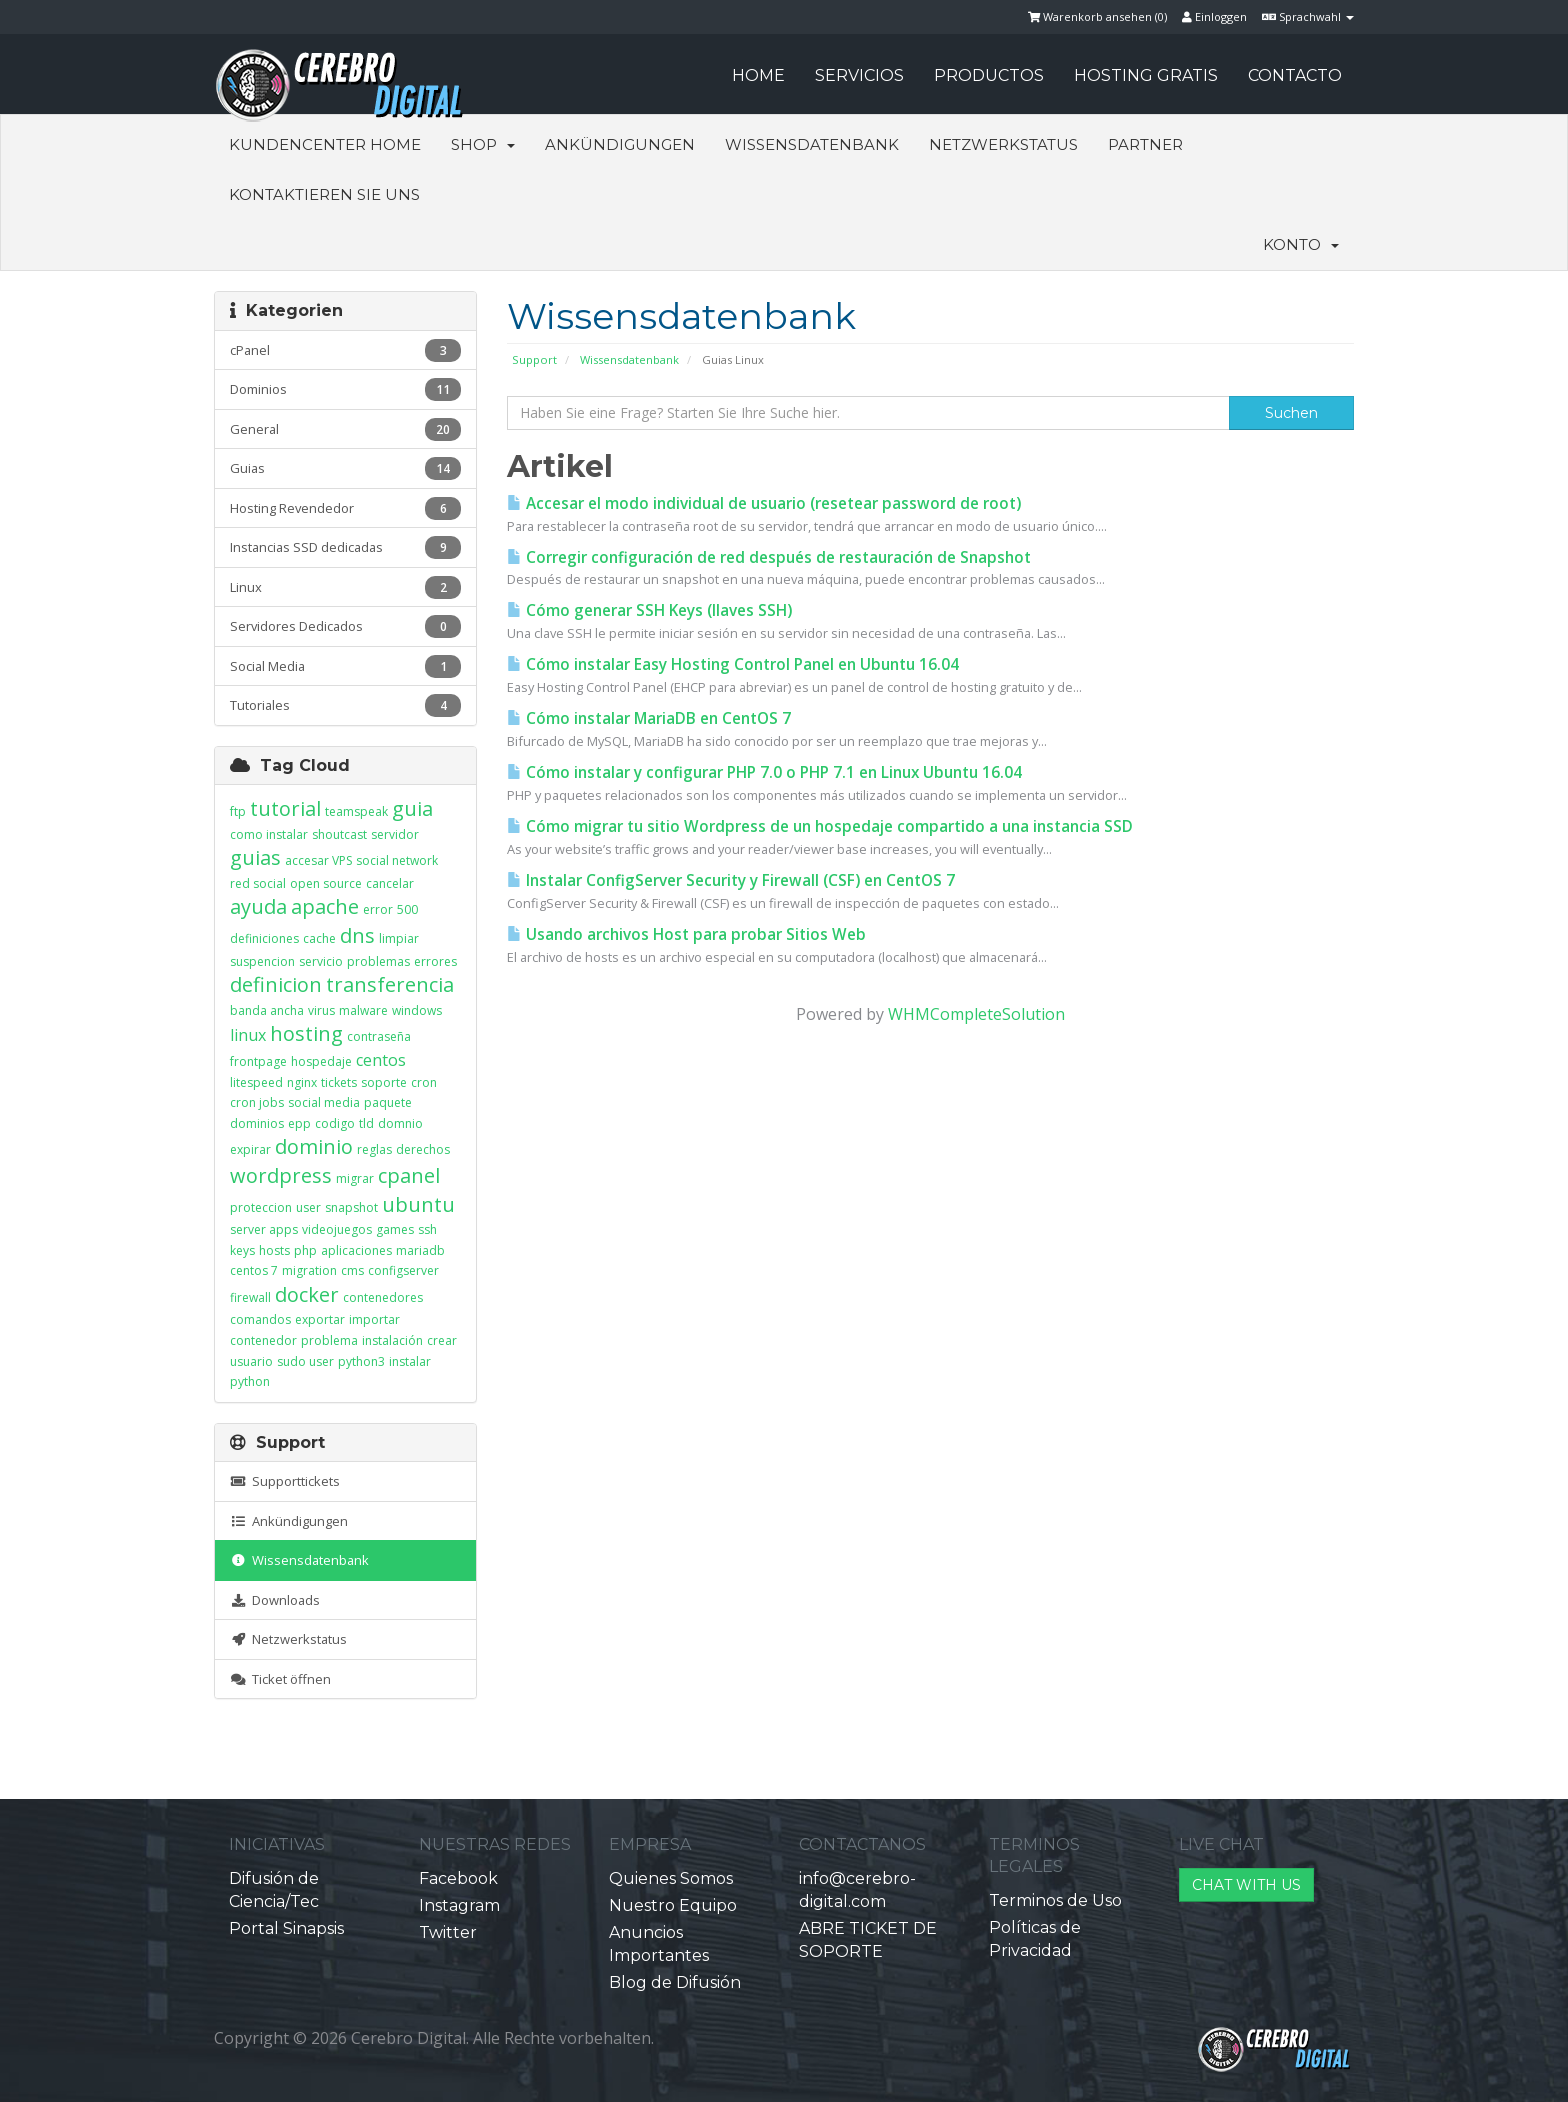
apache (325, 906)
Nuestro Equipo (673, 1905)
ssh (427, 1229)
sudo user (305, 1361)
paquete (388, 1102)
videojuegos (337, 1229)
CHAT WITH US (1246, 1885)
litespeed (256, 1082)
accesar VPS (318, 860)
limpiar (399, 938)
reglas (374, 1149)
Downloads (275, 1600)
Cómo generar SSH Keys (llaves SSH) (649, 610)
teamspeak (356, 811)
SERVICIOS (859, 75)
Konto (1301, 244)
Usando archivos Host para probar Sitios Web (686, 934)
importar (374, 1319)
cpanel (409, 1175)
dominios (257, 1123)
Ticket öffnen (280, 1679)
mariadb (420, 1250)
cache (319, 938)
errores (435, 961)
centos (381, 1060)
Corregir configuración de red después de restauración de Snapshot (769, 557)
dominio (314, 1146)
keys (242, 1250)
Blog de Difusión (675, 1982)
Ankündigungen (620, 144)
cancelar (390, 883)
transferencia (390, 984)
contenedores (383, 1297)
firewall (250, 1297)
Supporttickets (285, 1481)
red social (258, 883)
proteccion (261, 1207)
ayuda (258, 906)
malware (363, 1010)
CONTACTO (1295, 75)
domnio (400, 1123)
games (395, 1229)
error (378, 909)
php (305, 1250)
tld (366, 1123)
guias (255, 857)
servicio (321, 961)
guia (412, 808)
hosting (306, 1033)
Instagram (459, 1905)
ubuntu (418, 1204)
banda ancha (267, 1010)
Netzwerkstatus (1003, 144)
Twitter (448, 1932)
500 (407, 909)
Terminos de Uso (1055, 1900)
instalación (392, 1340)
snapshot (351, 1207)
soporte (384, 1082)
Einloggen (1214, 16)
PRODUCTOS (989, 75)
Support (534, 359)
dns (357, 935)
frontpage (258, 1061)
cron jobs (257, 1102)
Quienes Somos (671, 1878)
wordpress (281, 1175)
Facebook (458, 1878)
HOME (758, 75)
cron (424, 1082)
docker (307, 1294)
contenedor (263, 1340)
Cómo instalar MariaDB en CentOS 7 (649, 718)
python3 (361, 1361)
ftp (238, 811)
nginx (302, 1082)
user (308, 1207)
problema (329, 1340)
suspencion (262, 961)
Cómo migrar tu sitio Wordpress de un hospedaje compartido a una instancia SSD (820, 826)
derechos (423, 1149)
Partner (1145, 144)
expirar (250, 1149)
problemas (378, 961)
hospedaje (321, 1061)
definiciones (264, 938)
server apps (264, 1229)
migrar (355, 1178)
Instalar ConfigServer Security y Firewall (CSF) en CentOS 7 (731, 880)
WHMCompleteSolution (976, 1014)
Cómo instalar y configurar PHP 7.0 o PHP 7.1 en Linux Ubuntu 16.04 (764, 772)
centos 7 (254, 1270)
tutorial (285, 808)
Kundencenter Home (325, 144)
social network (397, 860)
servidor (395, 834)
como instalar (269, 834)
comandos (260, 1319)
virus (321, 1010)
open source (326, 883)
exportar (320, 1319)
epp (299, 1123)
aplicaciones (356, 1250)
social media (324, 1102)
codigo (335, 1123)
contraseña (379, 1036)
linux (248, 1035)
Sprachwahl (1308, 16)
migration (309, 1270)
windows (417, 1010)
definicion (276, 984)
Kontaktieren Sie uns (324, 194)
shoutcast (339, 834)
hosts (274, 1250)
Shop (483, 144)
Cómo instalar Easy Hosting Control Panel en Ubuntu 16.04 (733, 664)
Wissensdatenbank (812, 144)
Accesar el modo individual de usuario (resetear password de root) (764, 503)
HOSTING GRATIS (1146, 75)
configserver (403, 1270)
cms (352, 1270)
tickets (339, 1082)
